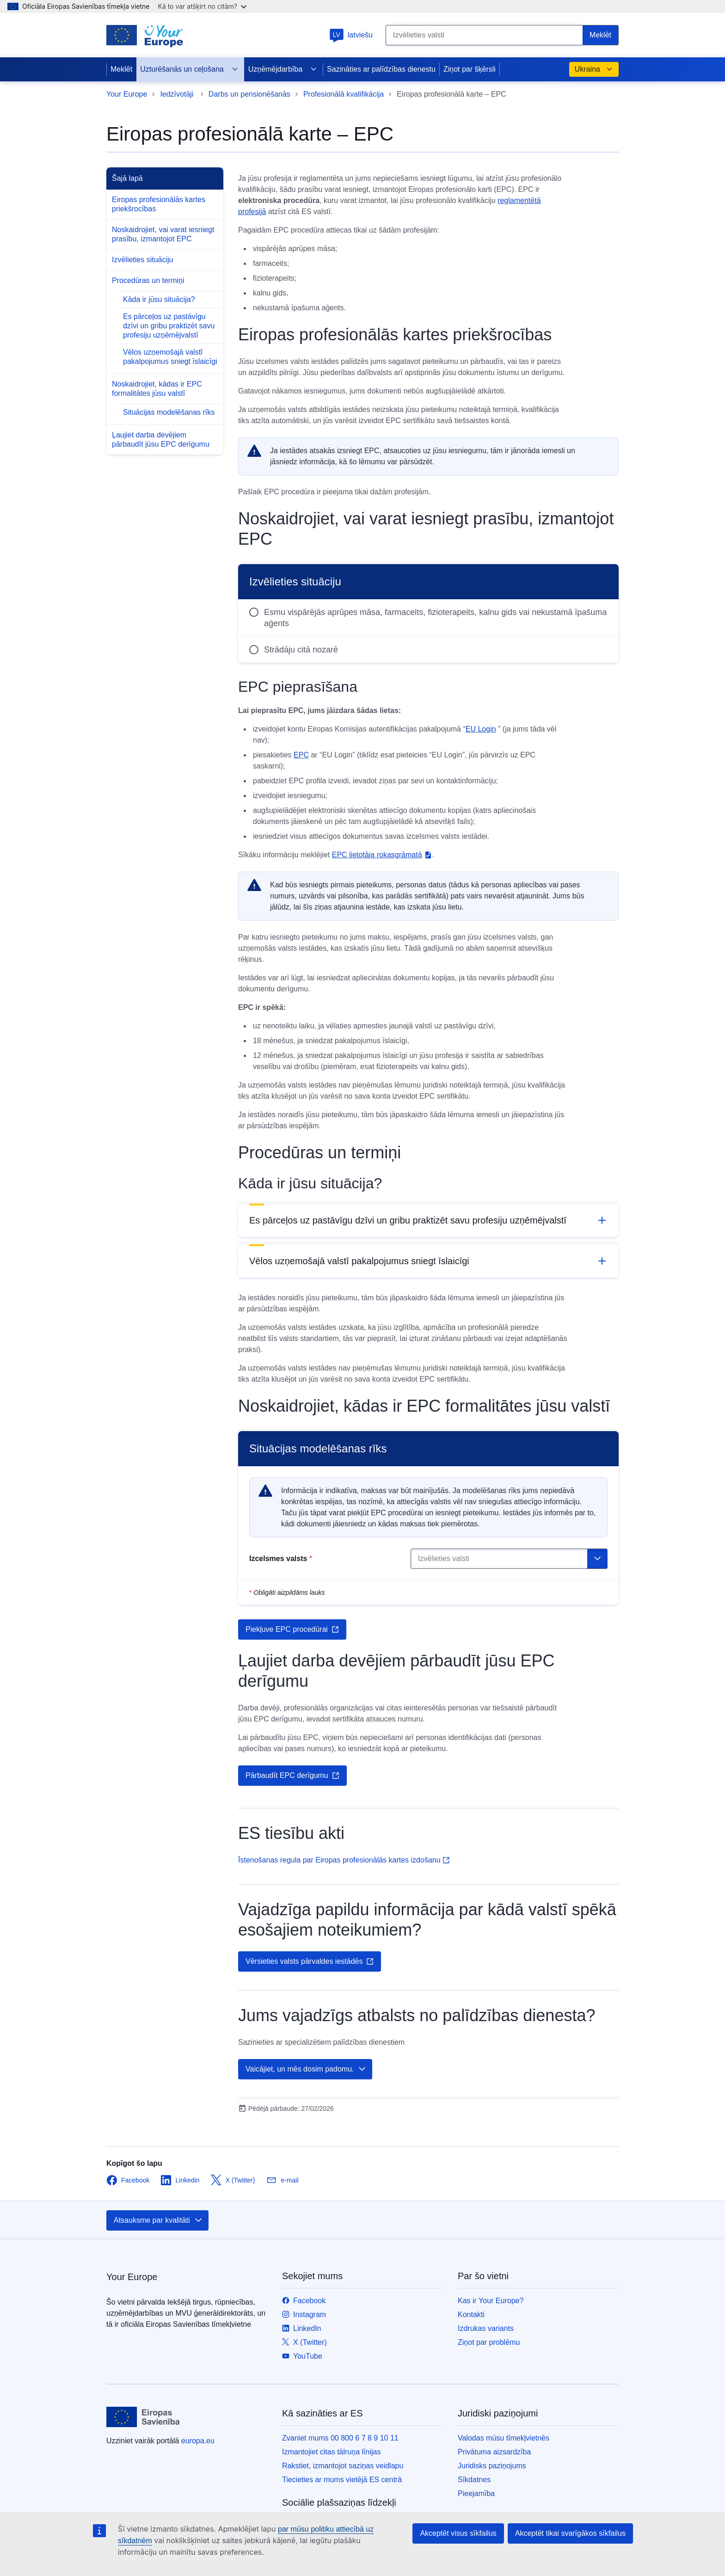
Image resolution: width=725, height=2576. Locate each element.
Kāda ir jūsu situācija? (159, 299)
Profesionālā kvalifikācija (343, 94)
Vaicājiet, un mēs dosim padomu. (306, 2069)
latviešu (351, 35)
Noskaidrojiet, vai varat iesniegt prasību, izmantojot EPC (163, 234)
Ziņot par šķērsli (469, 69)
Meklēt (121, 69)
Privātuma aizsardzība (494, 2452)
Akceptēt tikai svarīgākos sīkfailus (570, 2533)
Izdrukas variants (486, 2328)
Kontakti (471, 2314)
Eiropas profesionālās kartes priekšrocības (158, 204)
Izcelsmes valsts (280, 1558)
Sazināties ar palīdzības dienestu (381, 69)
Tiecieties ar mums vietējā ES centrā (342, 2480)
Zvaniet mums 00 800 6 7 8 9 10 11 (340, 2438)
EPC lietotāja (382, 855)
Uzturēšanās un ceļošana (189, 69)
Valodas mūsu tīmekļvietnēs (503, 2438)
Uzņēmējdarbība (282, 69)
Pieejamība (476, 2493)
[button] (428, 1220)
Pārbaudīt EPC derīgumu (292, 1775)
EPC (301, 755)
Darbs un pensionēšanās (249, 94)
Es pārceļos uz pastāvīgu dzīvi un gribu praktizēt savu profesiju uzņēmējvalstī (169, 326)
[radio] (428, 617)
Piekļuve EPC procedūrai (292, 1629)
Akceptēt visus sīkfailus (458, 2533)
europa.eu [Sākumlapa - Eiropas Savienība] (198, 2441)
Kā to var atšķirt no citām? (202, 6)
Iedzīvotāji (177, 94)
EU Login (481, 729)
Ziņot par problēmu (489, 2342)
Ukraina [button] (594, 69)
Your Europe (126, 94)
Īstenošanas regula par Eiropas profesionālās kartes (344, 1860)
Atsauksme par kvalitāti (158, 2220)
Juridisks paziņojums (492, 2466)
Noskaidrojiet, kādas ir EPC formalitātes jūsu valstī (157, 388)
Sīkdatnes (474, 2480)
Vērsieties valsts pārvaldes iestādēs (310, 1961)
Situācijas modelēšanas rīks (169, 412)
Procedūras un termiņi (148, 280)
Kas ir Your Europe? (490, 2301)
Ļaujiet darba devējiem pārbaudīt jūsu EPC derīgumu (160, 439)
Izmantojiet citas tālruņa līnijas (331, 2452)
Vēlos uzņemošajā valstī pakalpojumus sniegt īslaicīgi (170, 356)
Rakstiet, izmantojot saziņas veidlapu (342, 2466)
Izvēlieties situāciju (142, 260)
